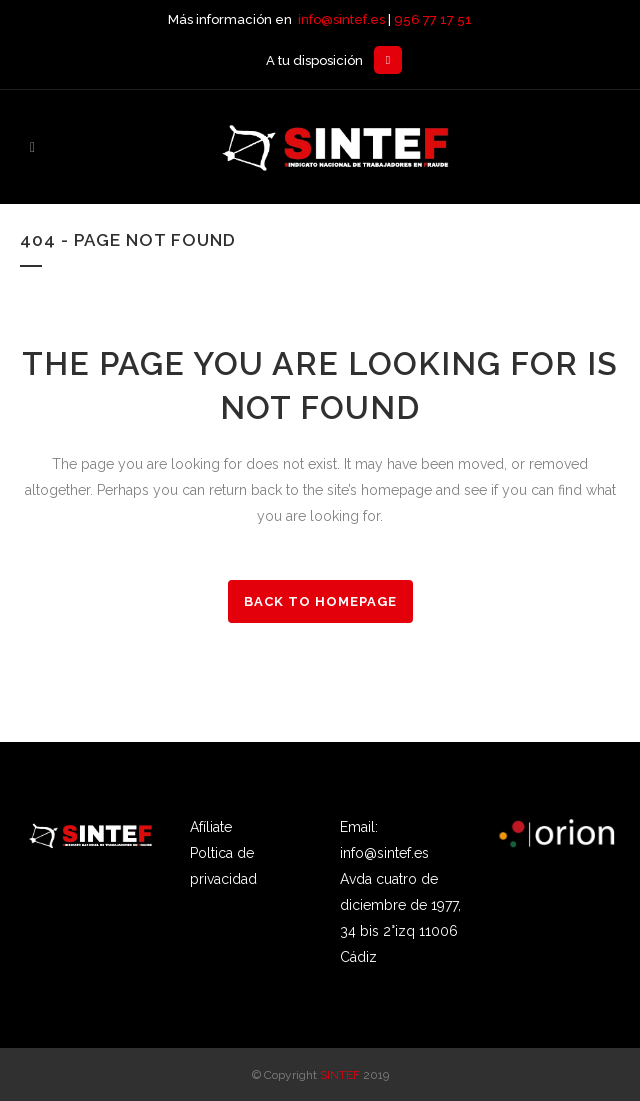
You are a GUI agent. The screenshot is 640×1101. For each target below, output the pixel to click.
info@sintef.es (341, 19)
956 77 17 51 (433, 19)
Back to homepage (320, 601)
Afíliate (211, 827)
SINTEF (340, 1075)
